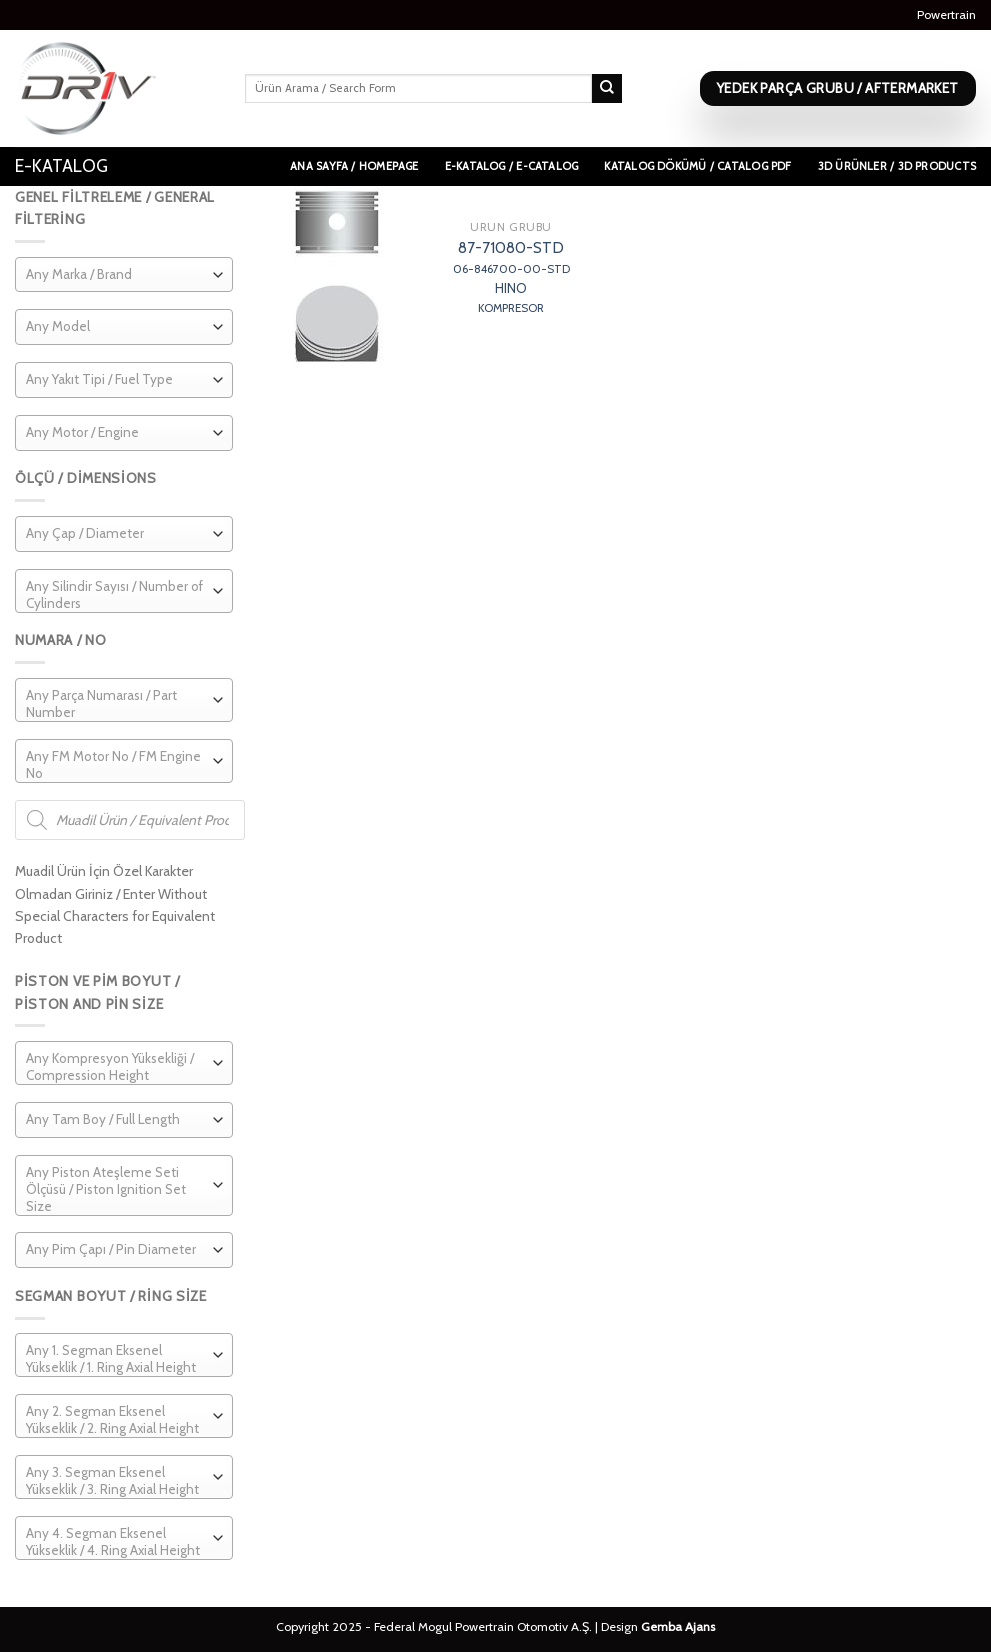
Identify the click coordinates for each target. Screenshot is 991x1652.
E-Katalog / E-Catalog (512, 166)
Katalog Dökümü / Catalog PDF (697, 166)
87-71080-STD (511, 277)
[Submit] (607, 89)
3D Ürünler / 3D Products (897, 166)
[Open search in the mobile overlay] (130, 820)
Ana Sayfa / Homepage (354, 166)
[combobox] (124, 275)
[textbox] (79, 274)
